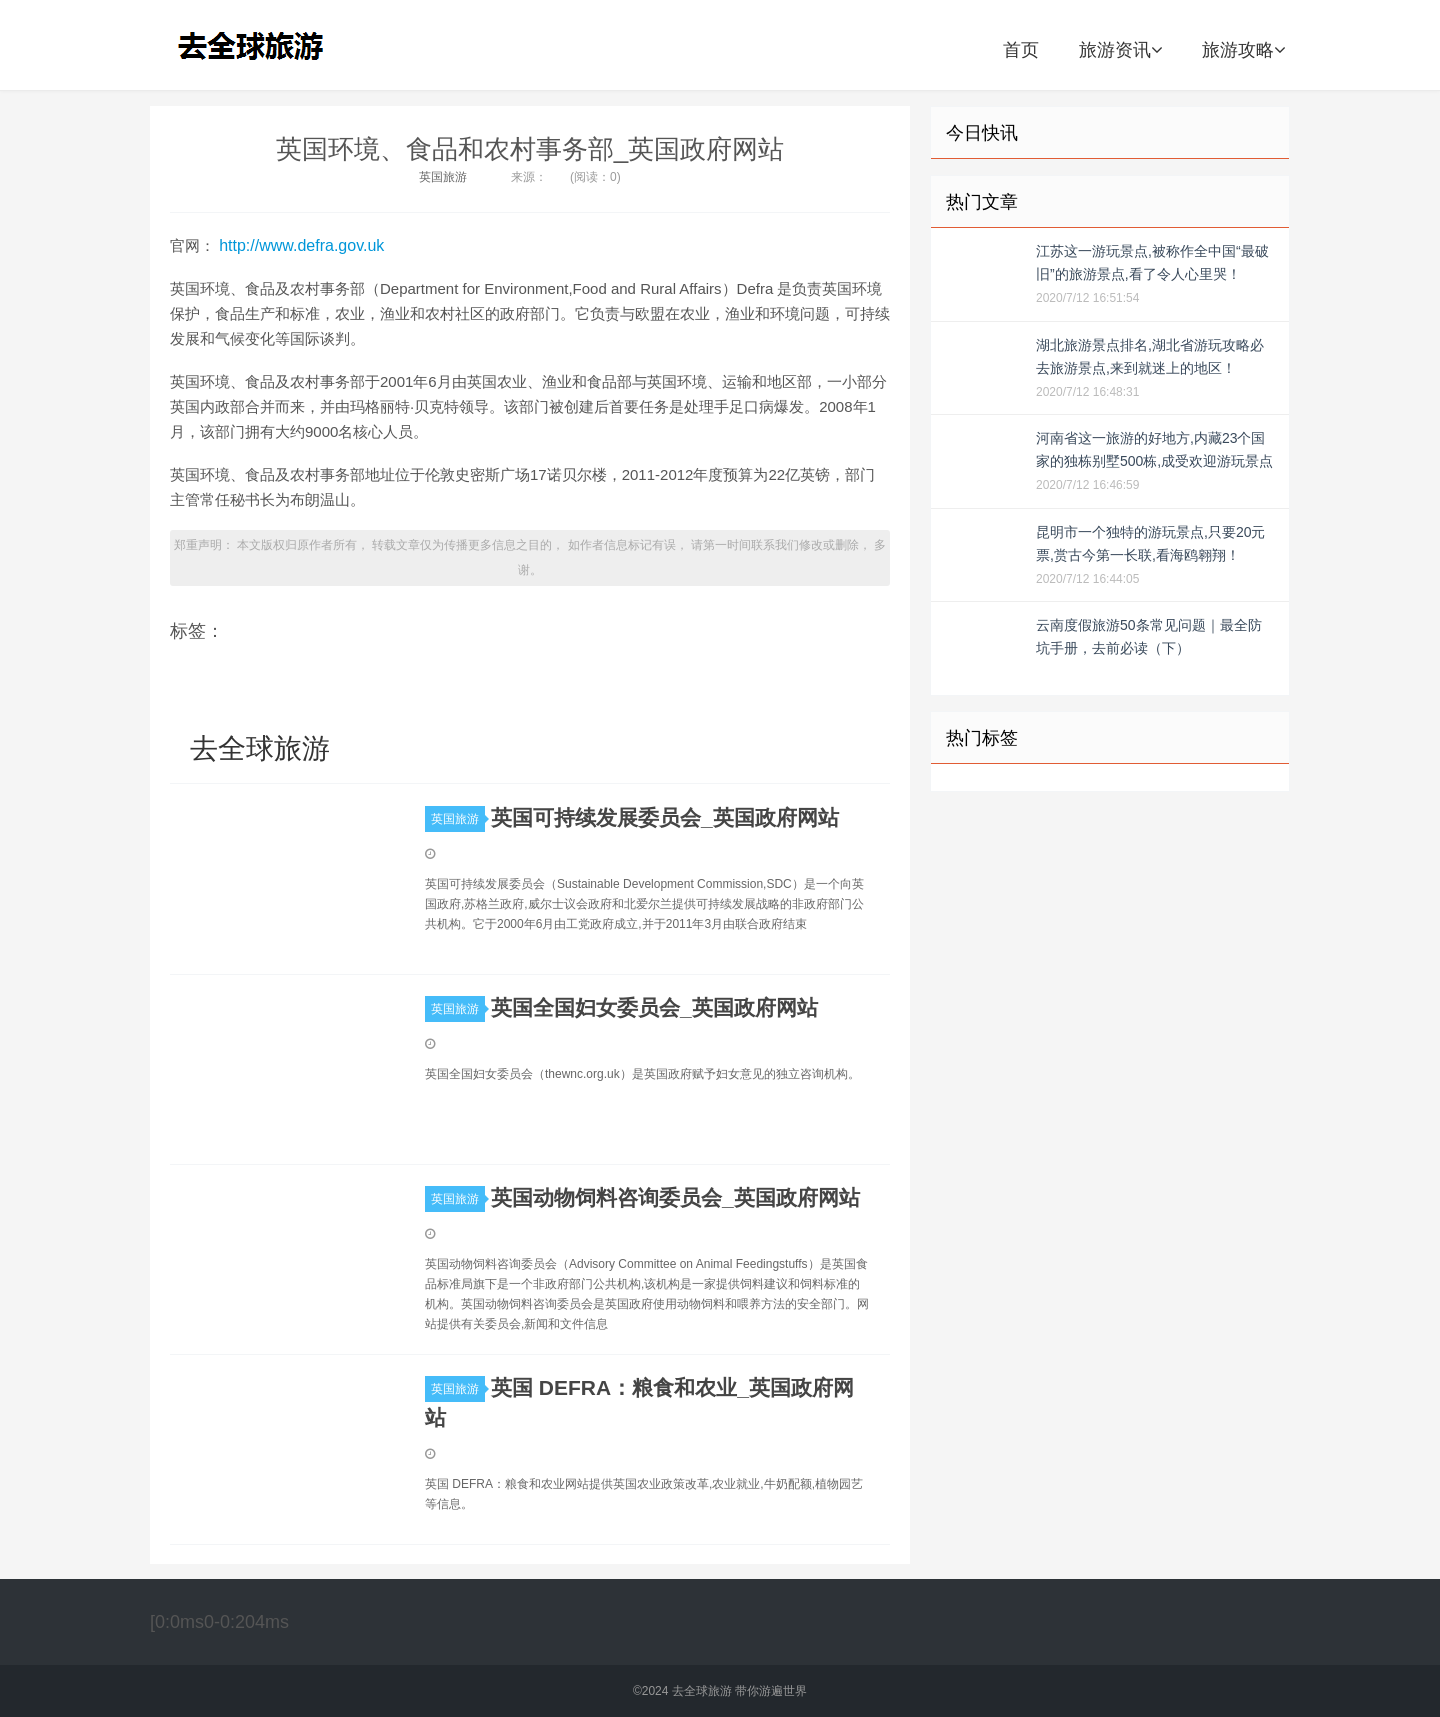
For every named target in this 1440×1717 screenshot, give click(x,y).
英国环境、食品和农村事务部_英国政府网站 (530, 149)
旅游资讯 (1120, 50)
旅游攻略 (1243, 50)
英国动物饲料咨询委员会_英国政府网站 (675, 1197)
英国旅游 (443, 177)
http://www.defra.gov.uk (301, 245)
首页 (1021, 50)
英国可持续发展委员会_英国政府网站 (665, 817)
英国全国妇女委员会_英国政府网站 (654, 1007)
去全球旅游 (257, 45)
